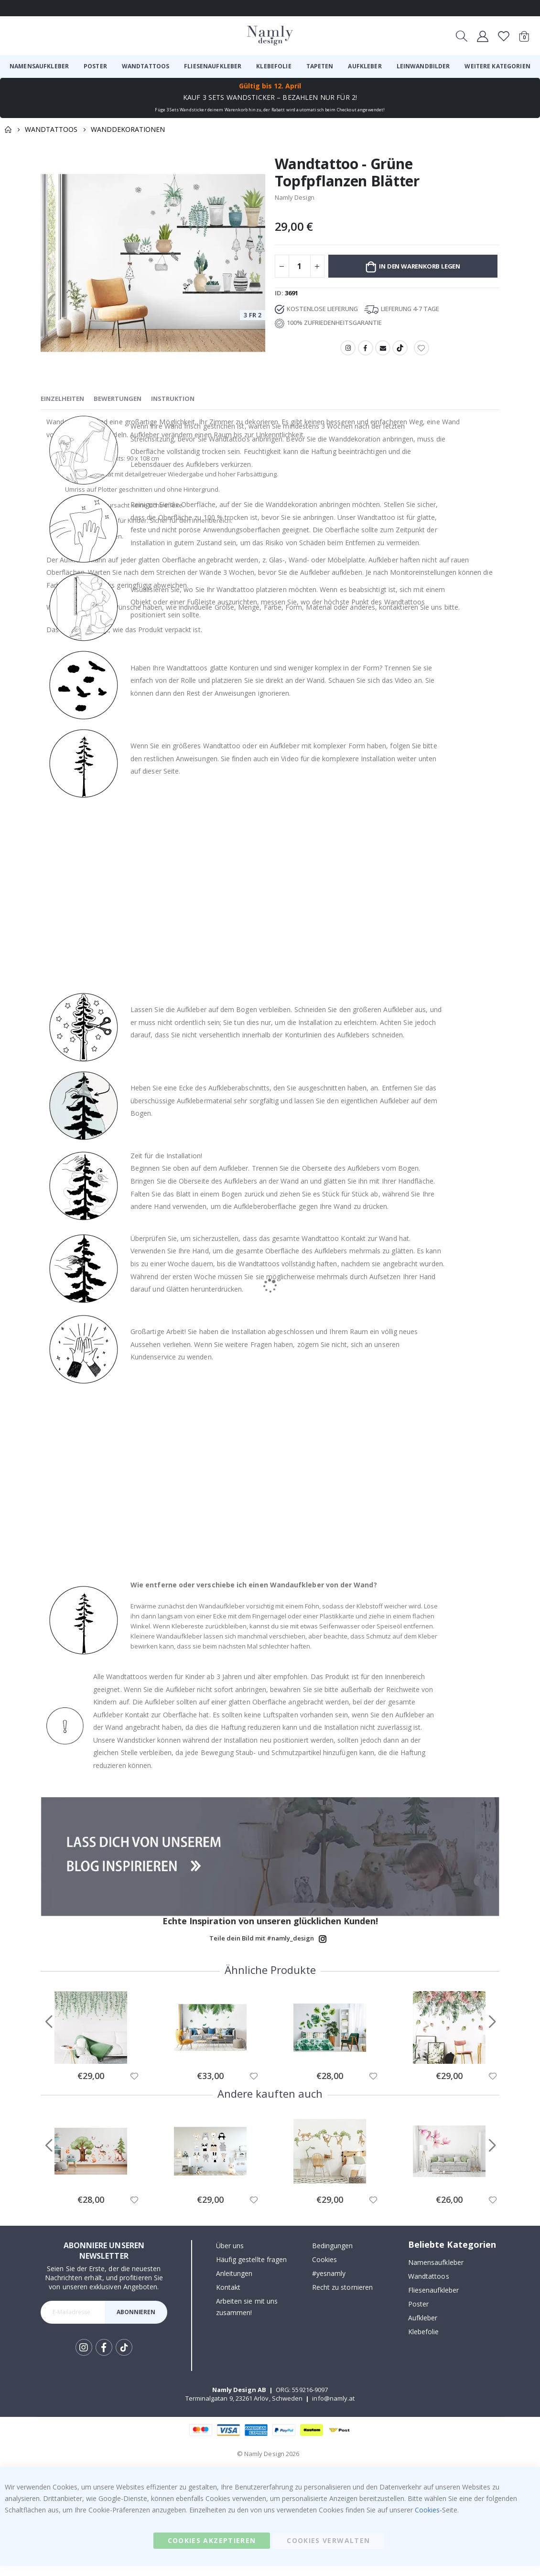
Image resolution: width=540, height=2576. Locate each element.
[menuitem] (39, 66)
